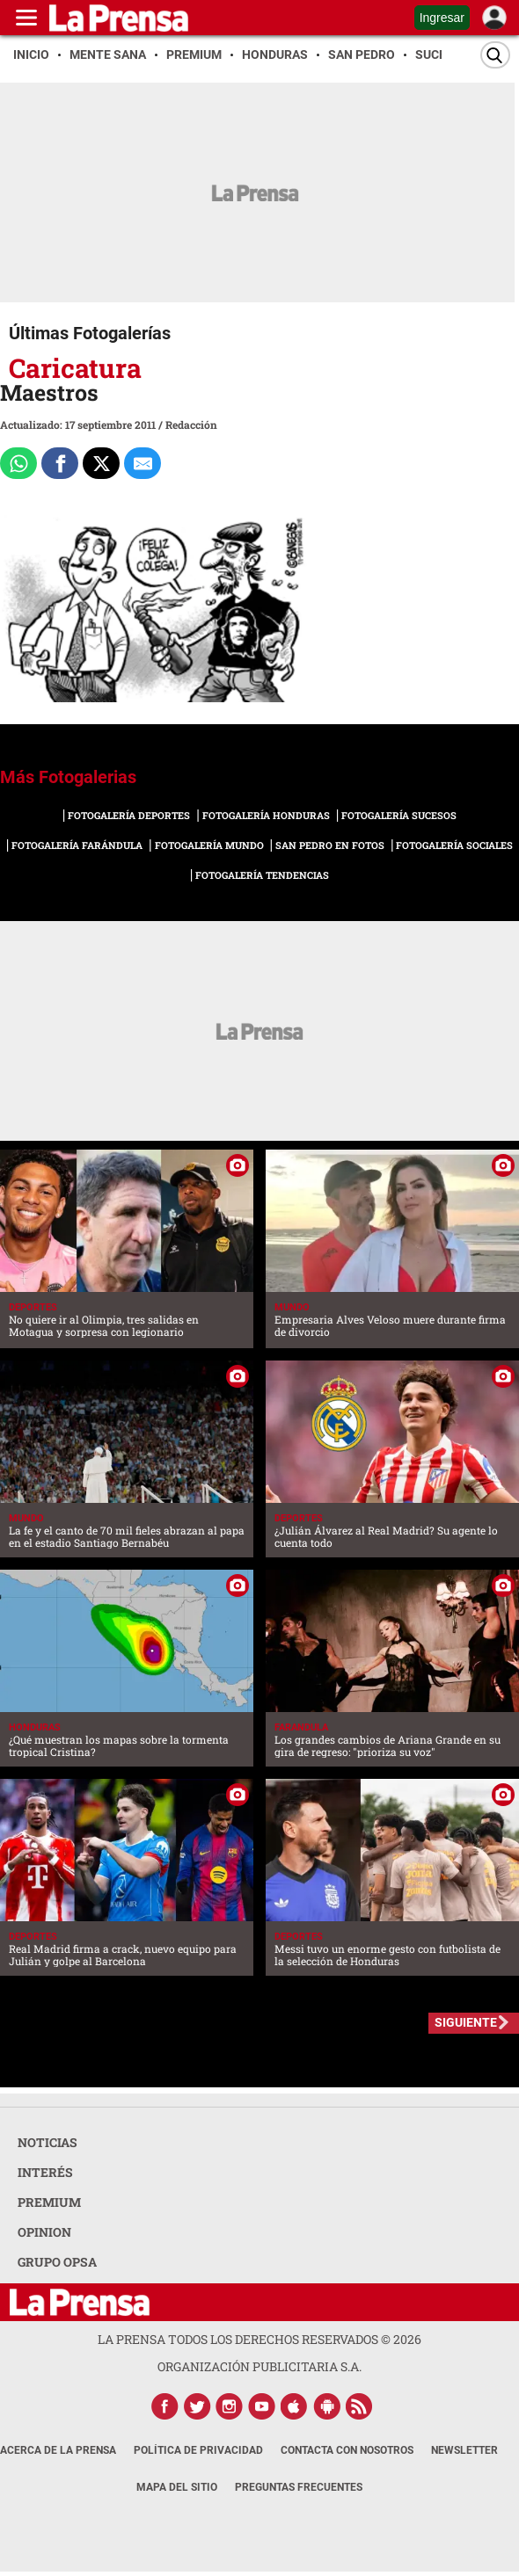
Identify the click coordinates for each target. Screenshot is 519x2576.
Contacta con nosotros (347, 2450)
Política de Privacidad (198, 2450)
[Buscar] (495, 55)
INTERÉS (45, 2172)
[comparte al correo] (142, 463)
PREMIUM (49, 2202)
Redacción (191, 424)
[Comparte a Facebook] (59, 463)
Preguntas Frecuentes (298, 2487)
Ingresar (442, 18)
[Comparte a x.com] (101, 463)
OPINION (44, 2232)
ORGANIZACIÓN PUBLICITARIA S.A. (259, 2366)
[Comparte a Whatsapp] (18, 463)
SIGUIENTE (466, 2022)
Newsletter (464, 2450)
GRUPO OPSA (57, 2261)
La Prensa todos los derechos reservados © (259, 2339)
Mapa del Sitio (176, 2487)
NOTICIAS (47, 2142)
